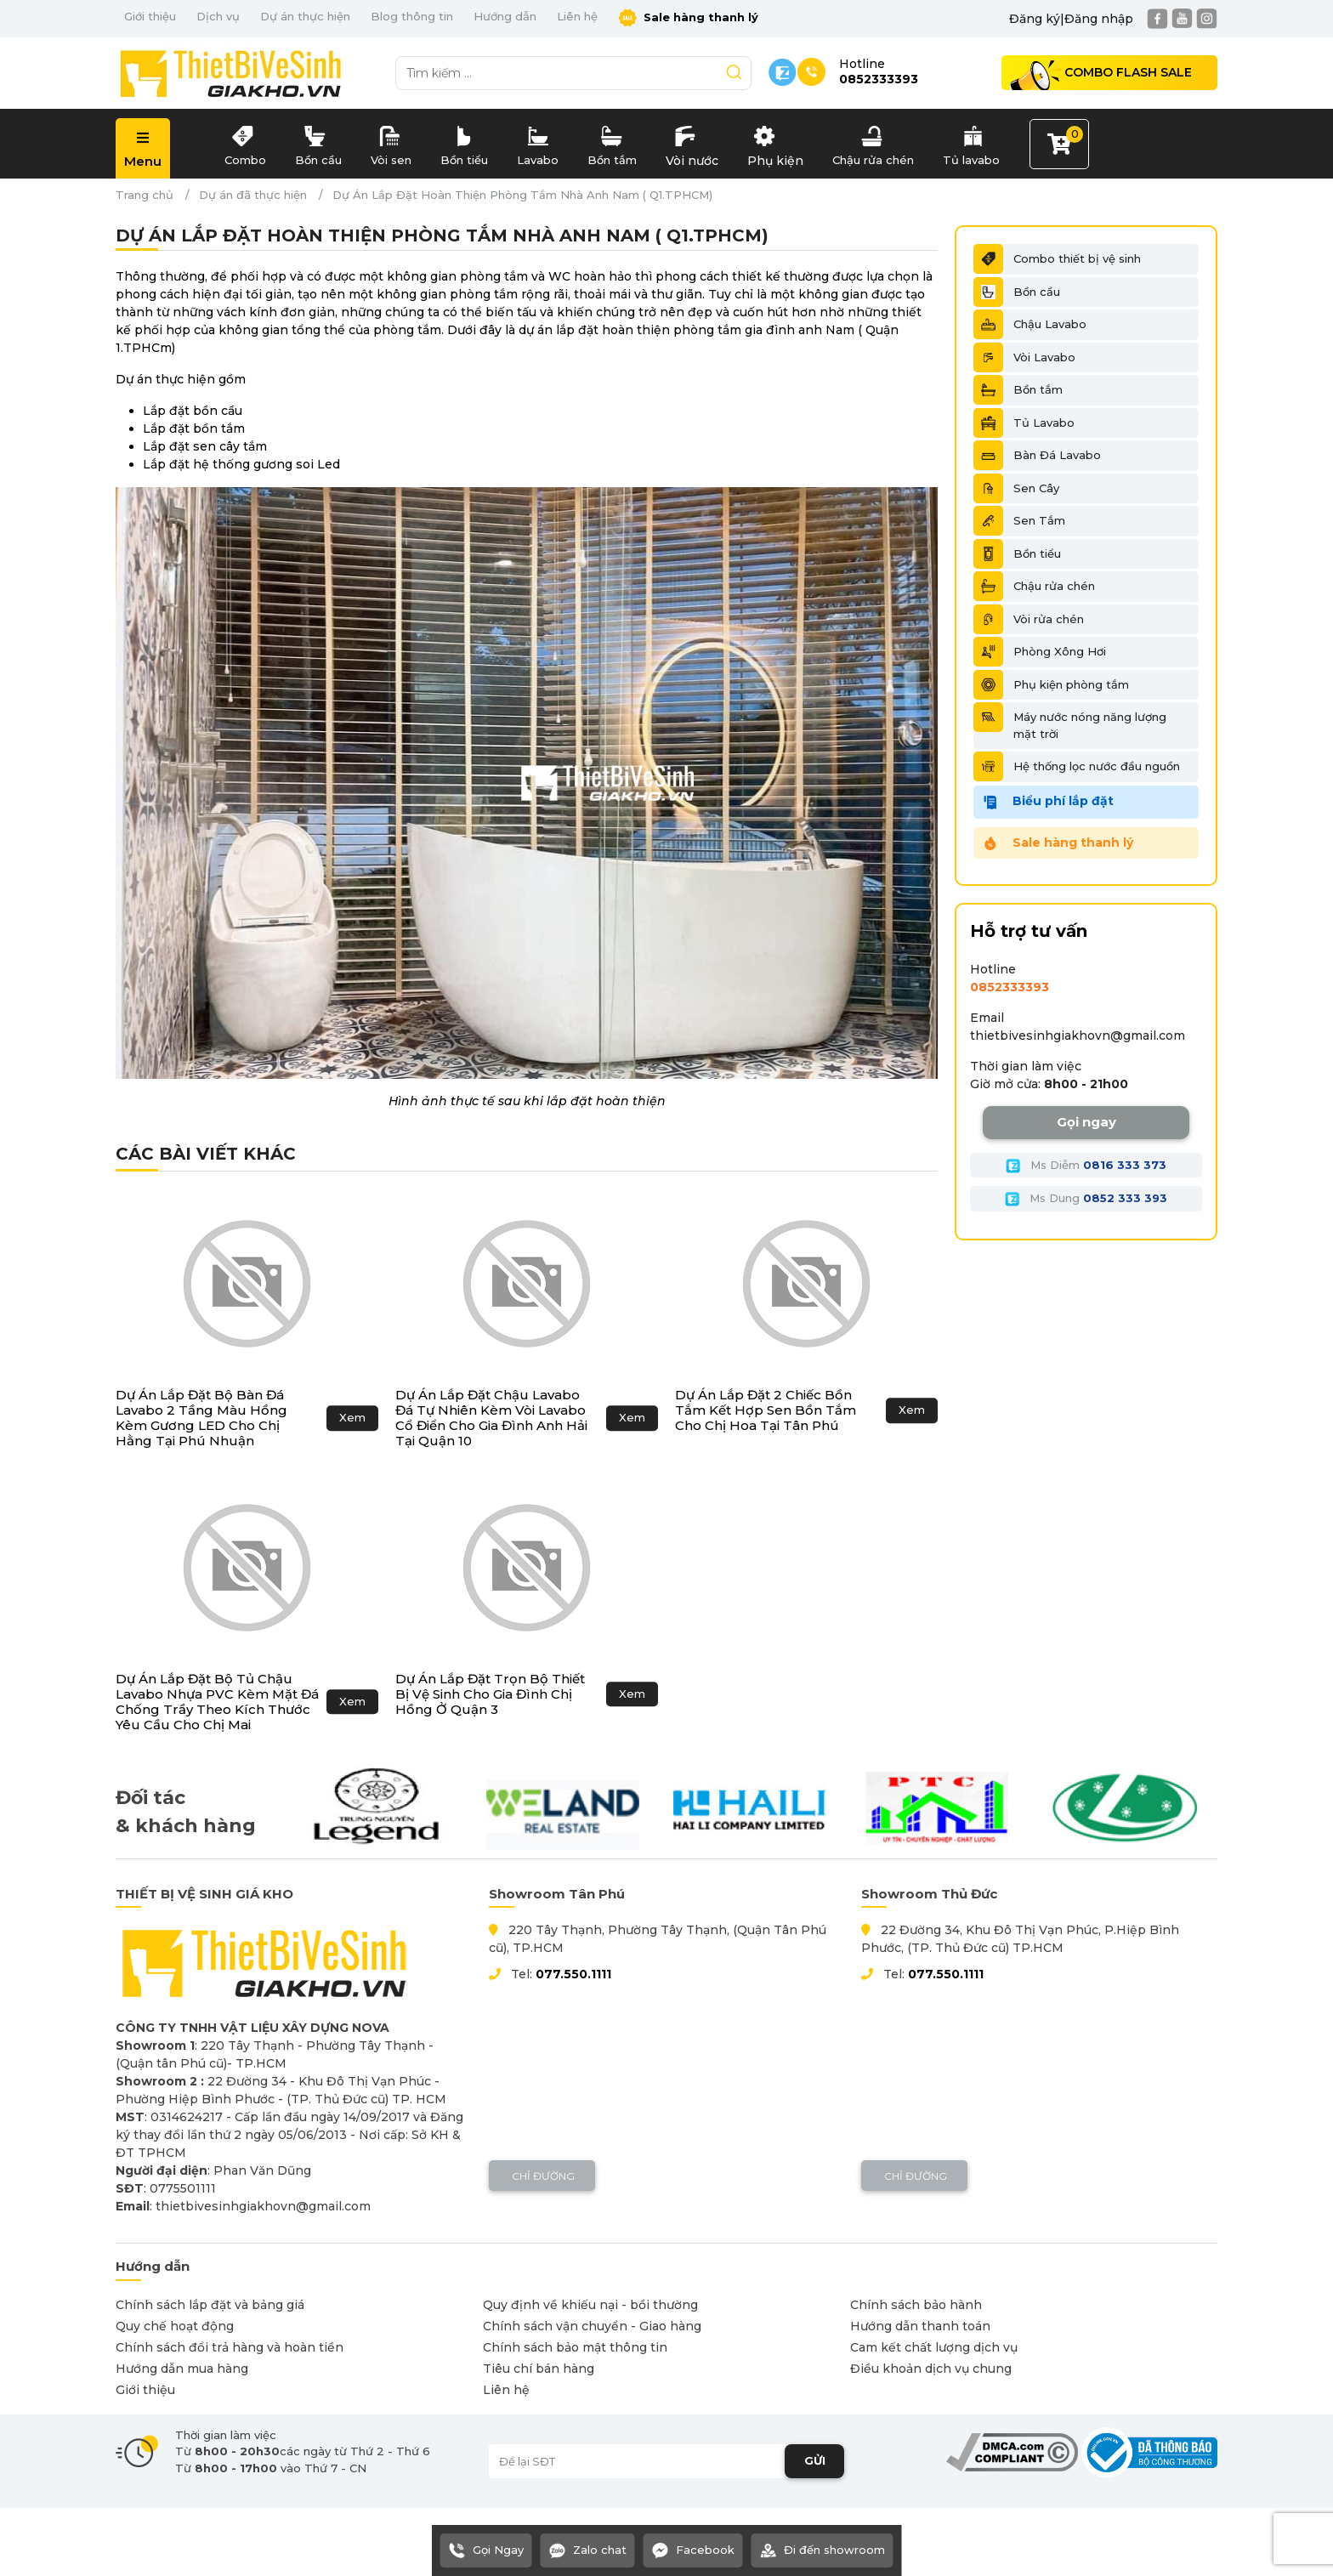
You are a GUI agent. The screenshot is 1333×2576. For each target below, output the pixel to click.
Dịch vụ (218, 16)
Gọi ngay (1086, 1122)
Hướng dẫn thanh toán (920, 2326)
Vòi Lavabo (1024, 357)
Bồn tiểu (464, 142)
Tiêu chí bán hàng (538, 2368)
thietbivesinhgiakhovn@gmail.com (1077, 1035)
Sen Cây (1016, 488)
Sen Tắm (1019, 521)
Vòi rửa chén (1028, 619)
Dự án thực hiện (305, 16)
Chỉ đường (542, 2176)
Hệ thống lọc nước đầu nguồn (1076, 766)
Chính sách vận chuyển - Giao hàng (592, 2326)
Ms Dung (1086, 1198)
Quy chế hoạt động (175, 2326)
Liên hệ (577, 16)
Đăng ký (1034, 18)
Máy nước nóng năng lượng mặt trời (1069, 721)
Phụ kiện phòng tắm (1051, 685)
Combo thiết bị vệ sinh (1057, 259)
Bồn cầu (318, 142)
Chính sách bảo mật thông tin (575, 2347)
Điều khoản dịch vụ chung (931, 2368)
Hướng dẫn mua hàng (182, 2368)
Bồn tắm (612, 142)
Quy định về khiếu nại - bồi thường (590, 2304)
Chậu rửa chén (873, 142)
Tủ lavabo (971, 142)
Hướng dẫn (505, 16)
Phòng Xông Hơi (1039, 652)
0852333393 (1009, 987)
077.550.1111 (573, 1974)
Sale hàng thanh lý (688, 18)
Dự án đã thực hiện (253, 194)
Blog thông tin (412, 16)
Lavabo (538, 142)
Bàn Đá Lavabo (1037, 455)
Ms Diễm (1086, 1165)
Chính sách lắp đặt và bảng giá (210, 2304)
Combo (245, 142)
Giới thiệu (150, 16)
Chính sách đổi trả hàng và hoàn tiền (229, 2347)
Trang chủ (144, 194)
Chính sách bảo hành (916, 2304)
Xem (352, 1417)
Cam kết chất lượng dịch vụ (934, 2347)
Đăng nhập (1098, 18)
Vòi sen (391, 142)
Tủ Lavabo (1024, 423)
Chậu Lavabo (1029, 324)
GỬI (814, 2460)
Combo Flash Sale (1128, 72)
